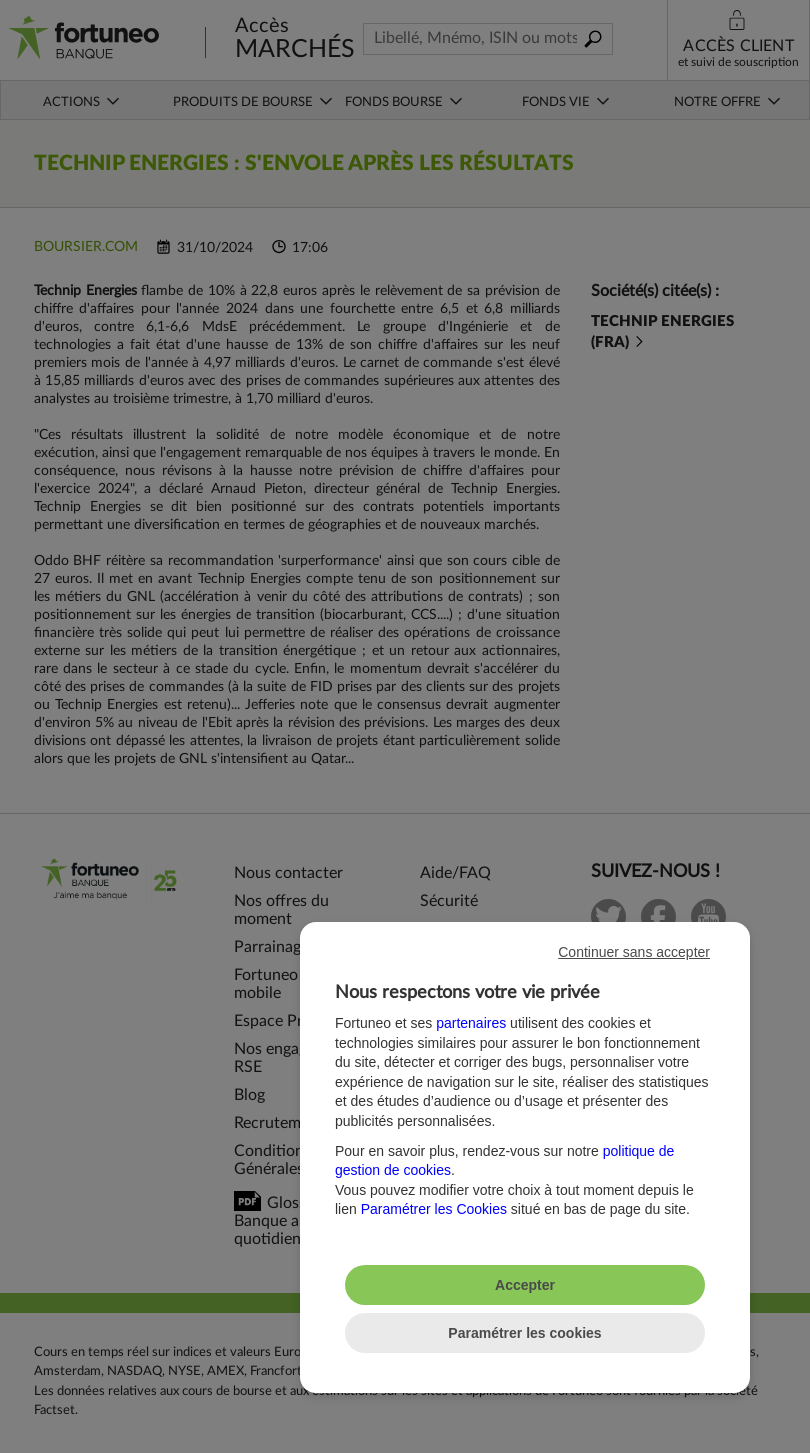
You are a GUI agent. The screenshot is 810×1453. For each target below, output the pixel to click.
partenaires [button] (471, 1023)
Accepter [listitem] (525, 1285)
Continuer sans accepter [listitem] (634, 952)
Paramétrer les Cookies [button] (434, 1209)
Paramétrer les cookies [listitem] (524, 1333)
